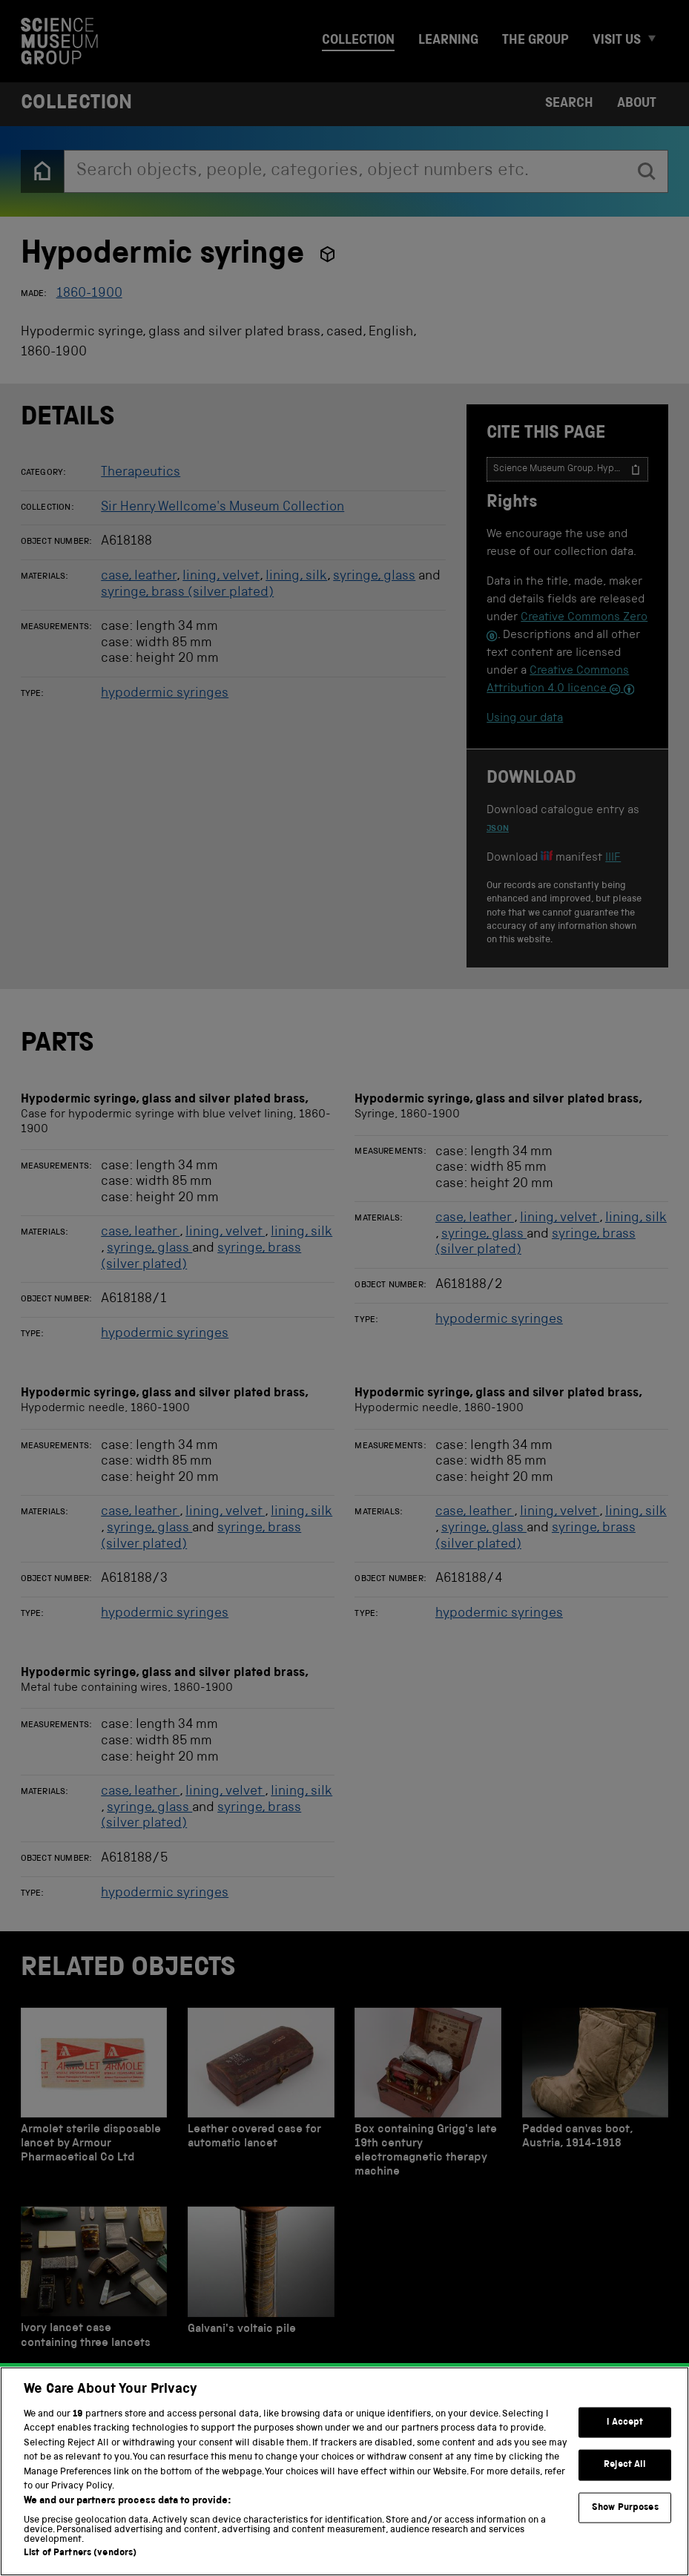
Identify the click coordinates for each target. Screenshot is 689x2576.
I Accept (625, 2444)
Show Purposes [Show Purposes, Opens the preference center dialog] (625, 2529)
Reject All (625, 2487)
